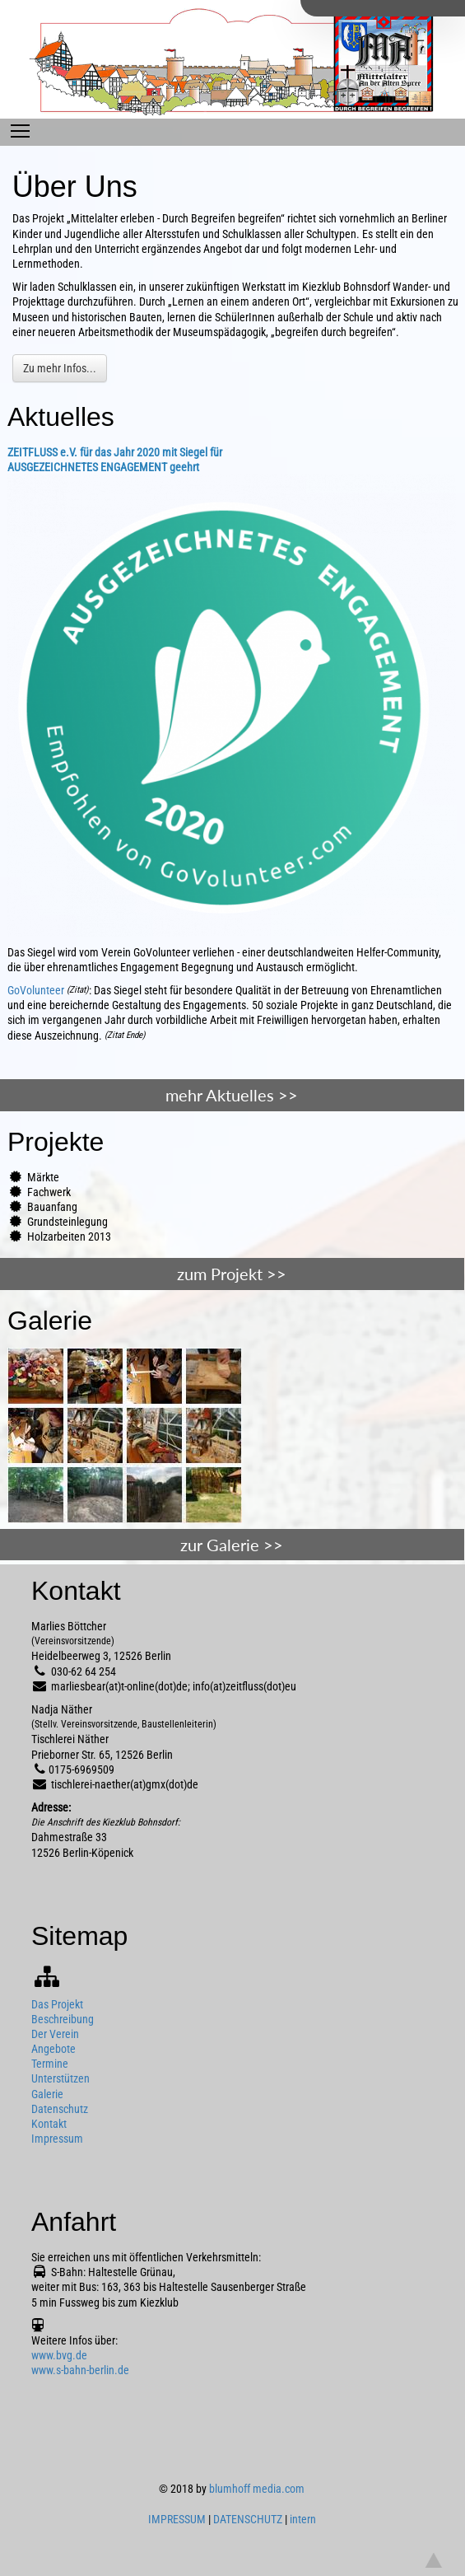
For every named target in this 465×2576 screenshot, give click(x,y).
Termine (49, 2063)
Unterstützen (60, 2078)
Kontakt (49, 2123)
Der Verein (55, 2034)
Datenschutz (59, 2108)
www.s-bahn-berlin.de (80, 2370)
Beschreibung (62, 2019)
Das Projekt (57, 2004)
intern (303, 2519)
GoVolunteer (35, 990)
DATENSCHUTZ (247, 2519)
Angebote (53, 2048)
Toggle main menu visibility (20, 126)
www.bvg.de (59, 2355)
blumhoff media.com (257, 2488)
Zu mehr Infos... (59, 368)
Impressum (57, 2138)
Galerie (47, 2094)
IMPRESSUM (177, 2519)
